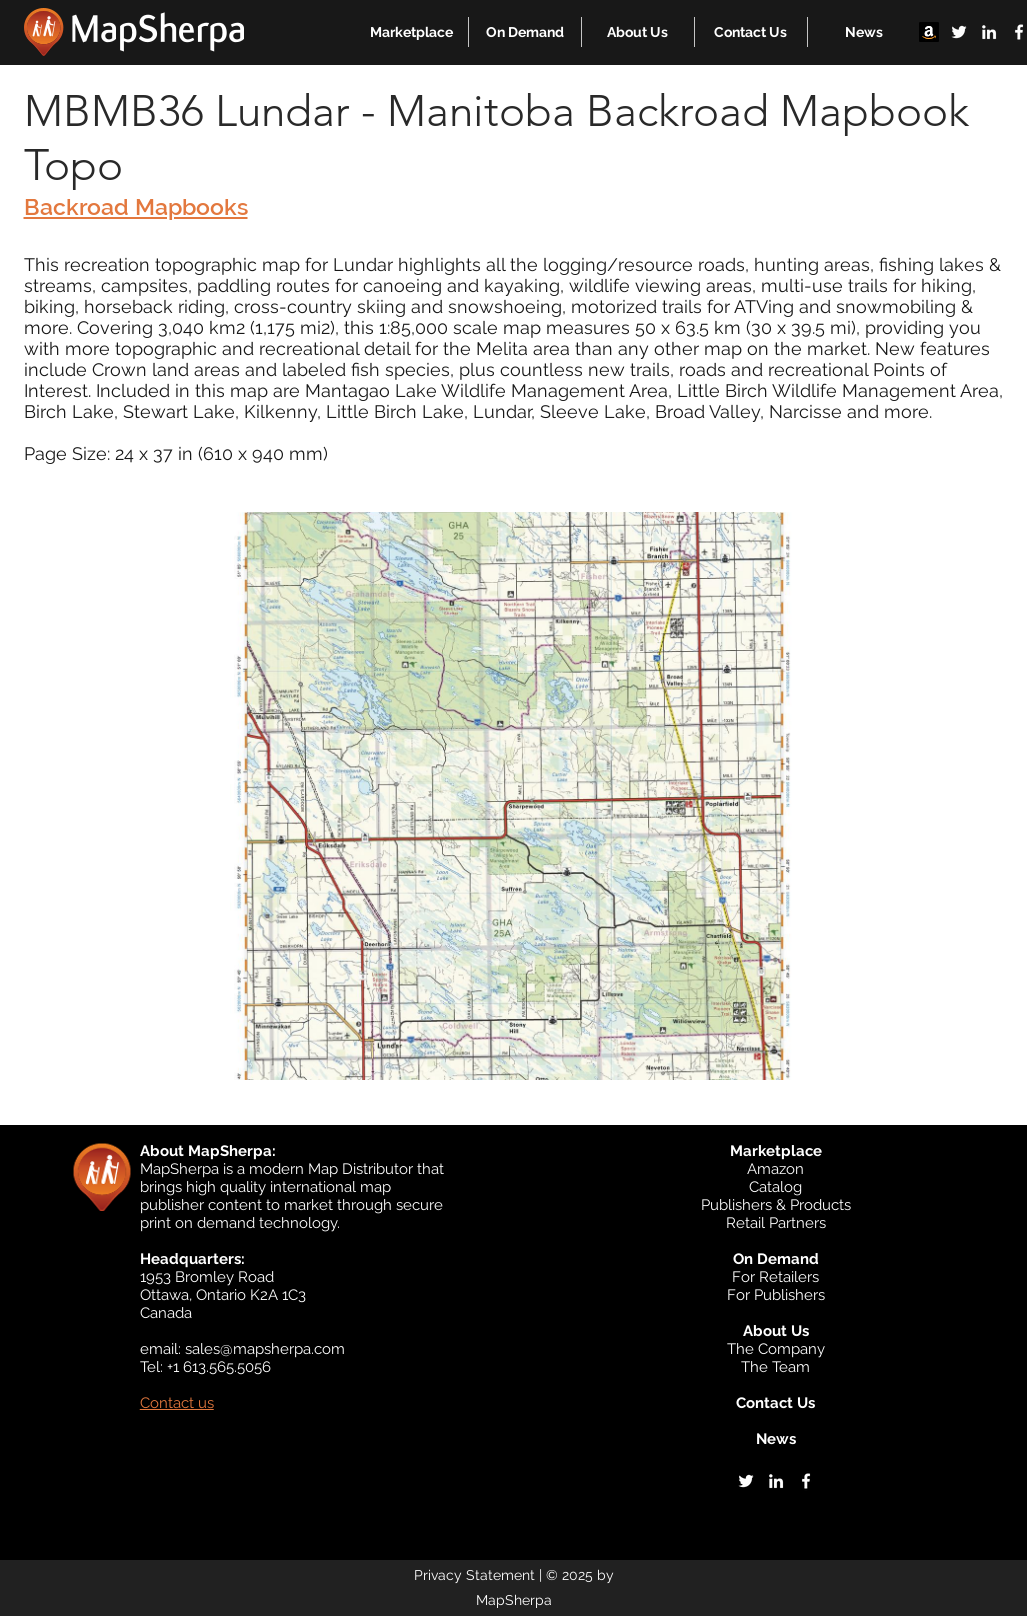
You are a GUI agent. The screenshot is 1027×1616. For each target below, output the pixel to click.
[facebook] (806, 1481)
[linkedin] (989, 32)
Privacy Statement (474, 1575)
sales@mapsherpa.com (265, 1349)
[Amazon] (929, 32)
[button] (411, 32)
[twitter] (959, 32)
